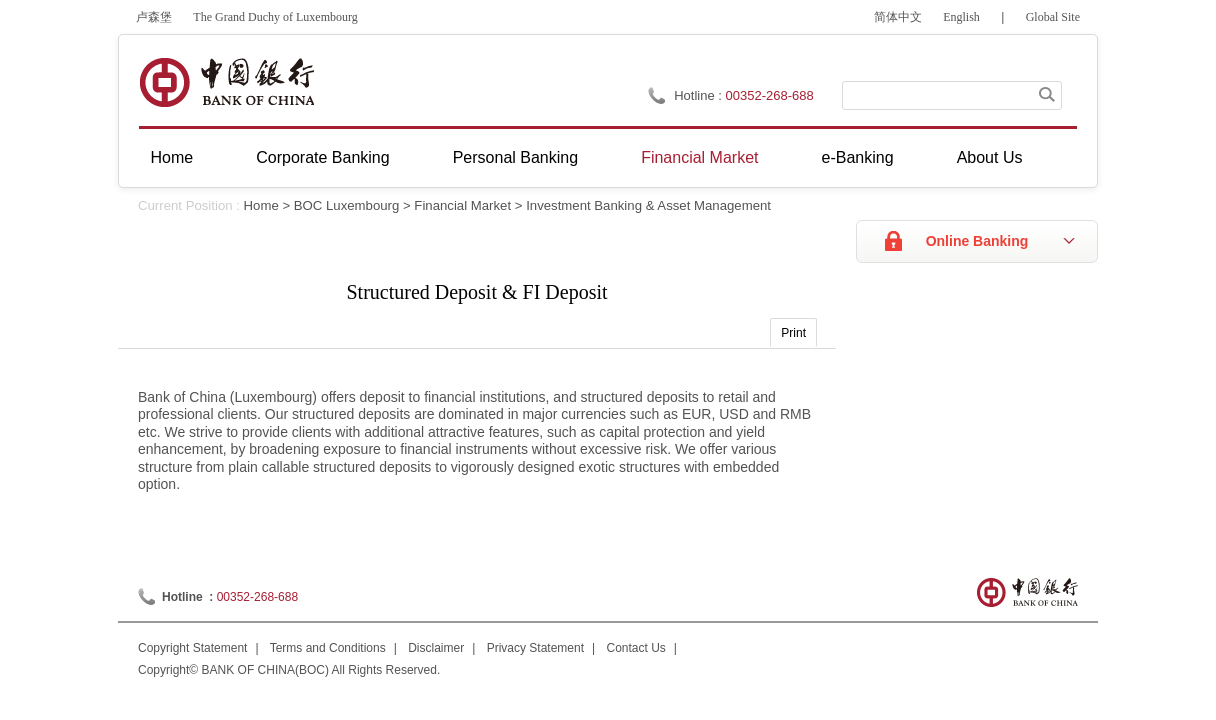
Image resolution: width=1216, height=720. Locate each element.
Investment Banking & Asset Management (648, 205)
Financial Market (699, 157)
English (961, 17)
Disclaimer (436, 648)
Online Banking (977, 241)
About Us (990, 157)
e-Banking (858, 157)
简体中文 (898, 17)
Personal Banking (515, 157)
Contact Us (636, 648)
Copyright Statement (192, 648)
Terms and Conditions (328, 648)
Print (793, 333)
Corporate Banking (322, 157)
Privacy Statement (535, 648)
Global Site (1053, 17)
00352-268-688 (257, 597)
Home (172, 157)
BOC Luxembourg (347, 205)
